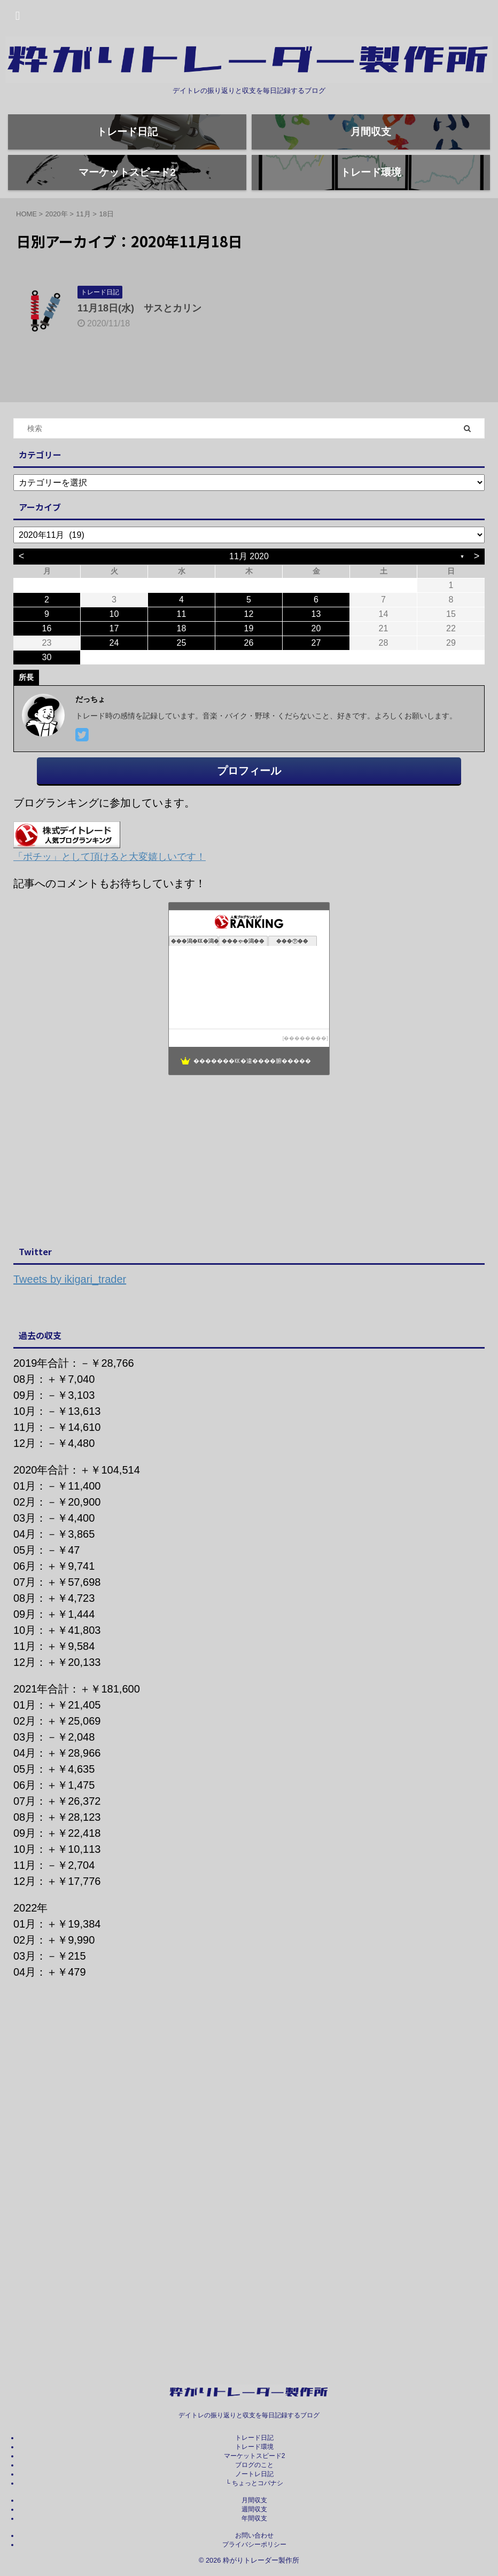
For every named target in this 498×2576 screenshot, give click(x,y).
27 (316, 679)
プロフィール (249, 807)
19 (249, 664)
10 (114, 650)
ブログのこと (254, 2465)
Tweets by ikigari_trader (69, 1315)
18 (181, 664)
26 (249, 679)
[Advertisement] (243, 1197)
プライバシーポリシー (254, 2545)
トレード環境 (254, 2447)
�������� (305, 1074)
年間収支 (254, 2519)
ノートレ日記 (254, 2474)
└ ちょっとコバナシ (254, 2483)
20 (316, 664)
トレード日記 (254, 2438)
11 (181, 650)
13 (316, 650)
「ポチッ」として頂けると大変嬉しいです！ (109, 893)
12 (249, 650)
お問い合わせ (254, 2536)
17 (114, 664)
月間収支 (254, 2500)
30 (47, 693)
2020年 (56, 250)
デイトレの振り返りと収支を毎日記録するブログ (249, 2416)
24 (114, 679)
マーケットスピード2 (254, 2456)
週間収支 (254, 2510)
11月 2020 (249, 592)
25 (181, 679)
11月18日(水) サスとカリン (139, 344)
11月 (83, 250)
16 (47, 664)
